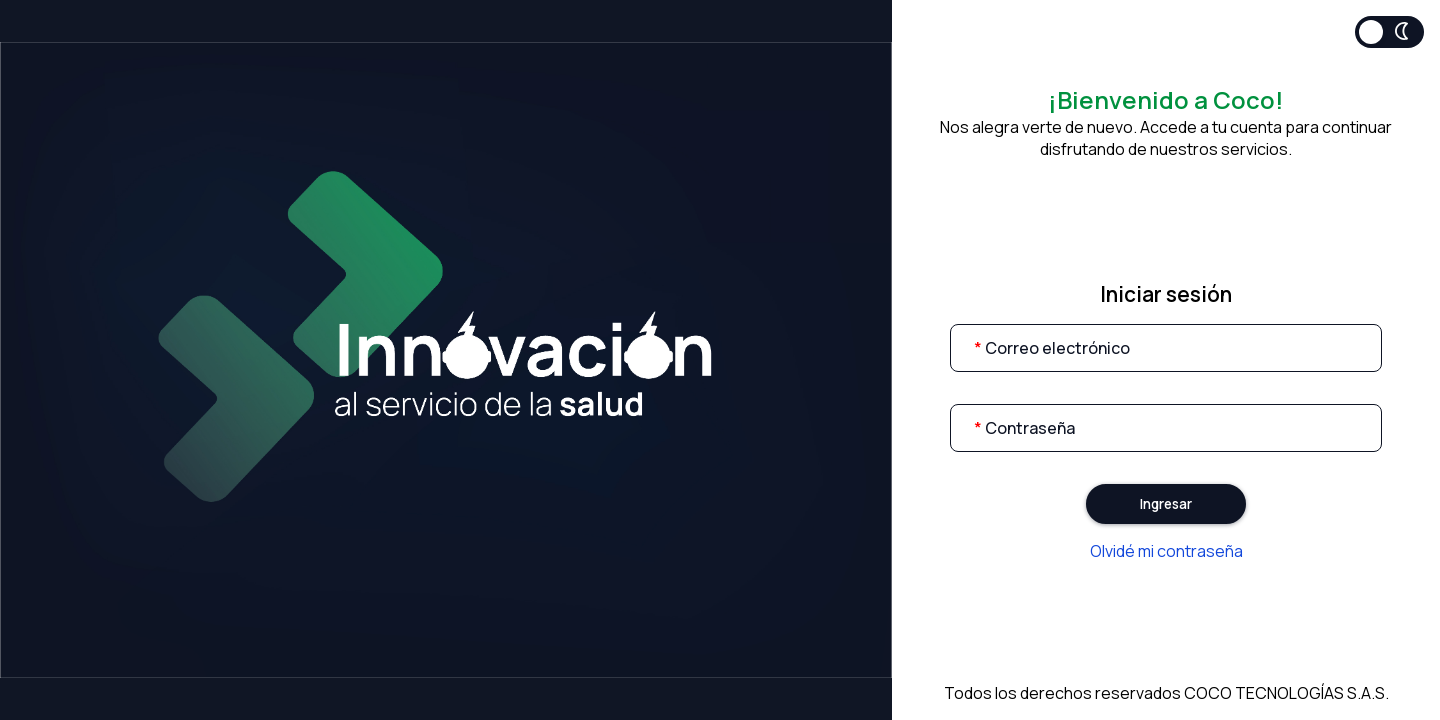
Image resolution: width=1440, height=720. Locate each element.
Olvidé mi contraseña (1166, 551)
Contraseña (1024, 428)
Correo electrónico (1052, 348)
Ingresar (1166, 504)
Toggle (1389, 32)
